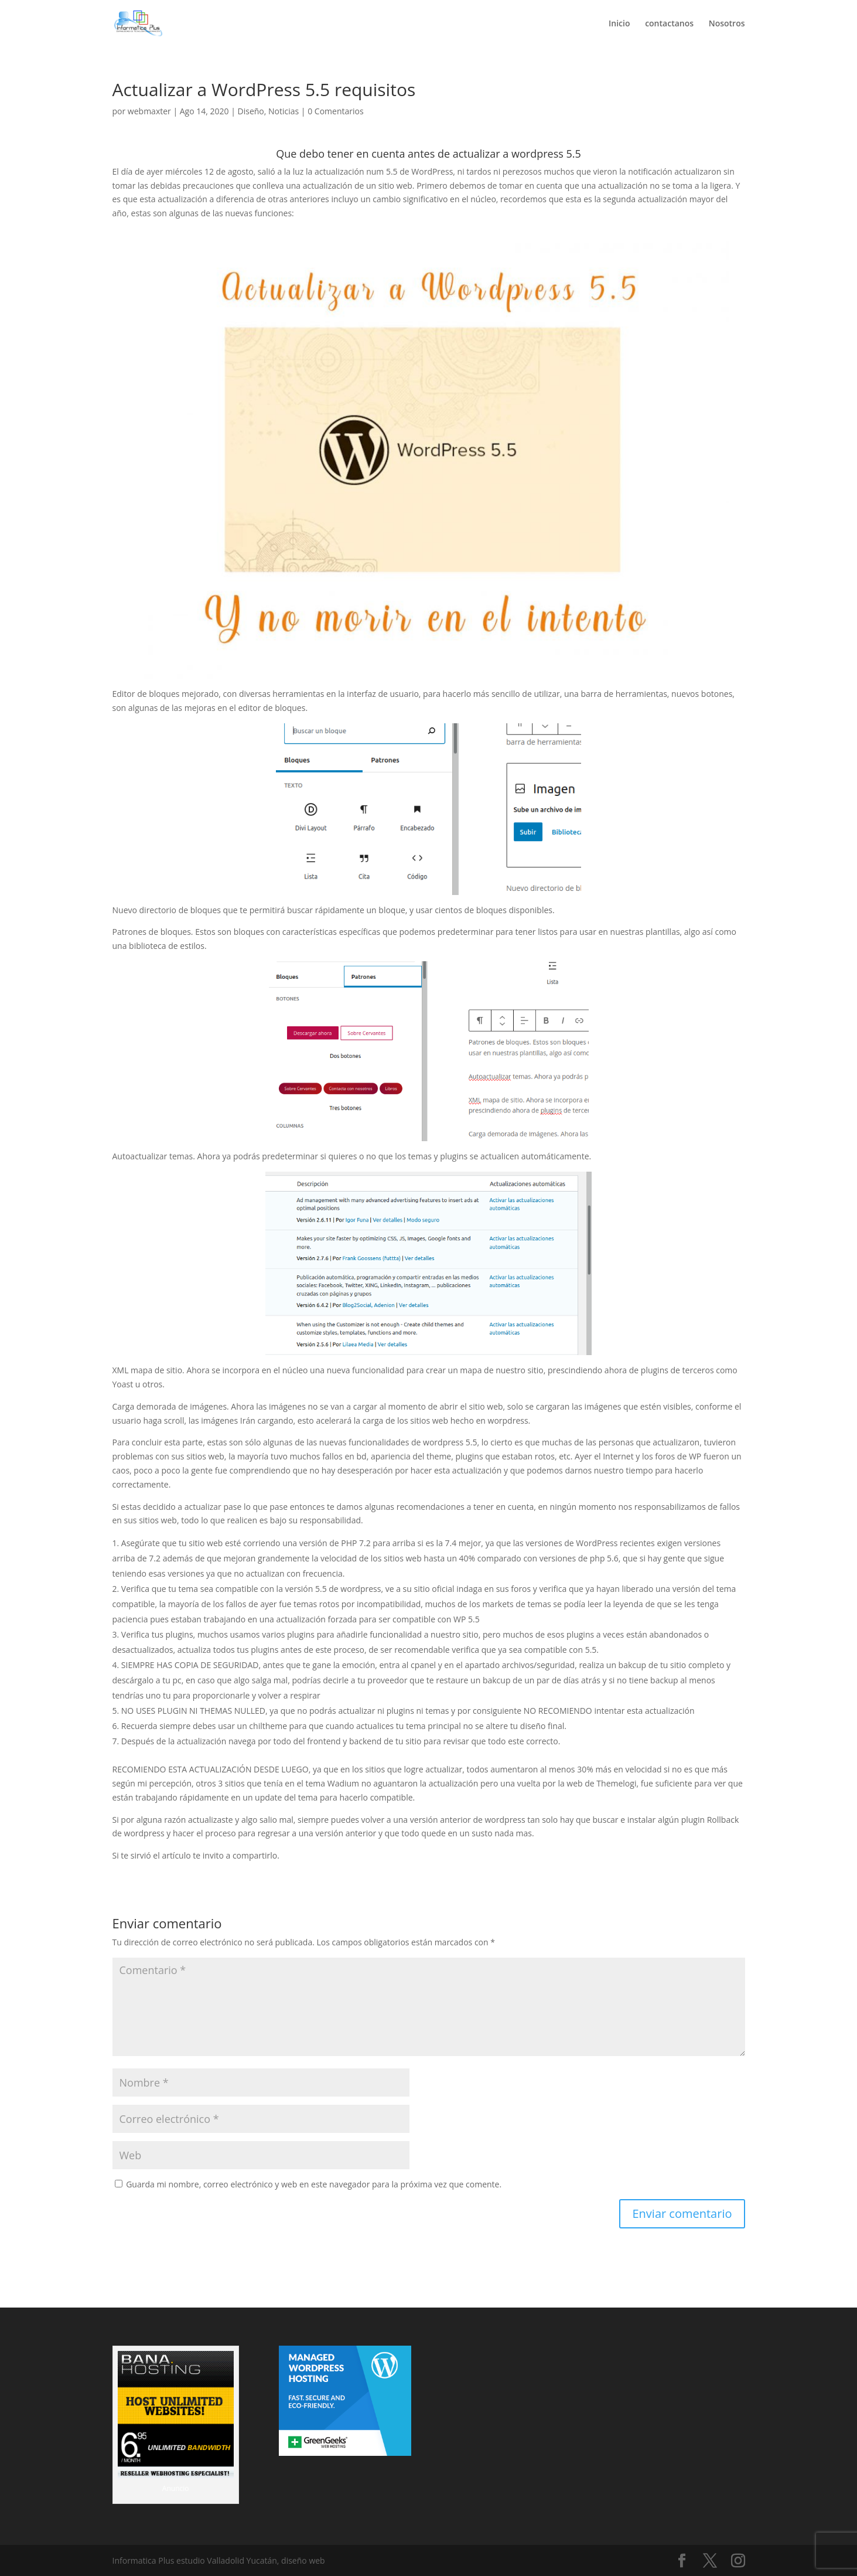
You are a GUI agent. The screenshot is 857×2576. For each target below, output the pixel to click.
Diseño (251, 111)
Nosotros (727, 24)
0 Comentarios (335, 111)
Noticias (283, 111)
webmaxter (149, 111)
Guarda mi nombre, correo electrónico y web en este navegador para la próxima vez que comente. (313, 2184)
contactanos (669, 24)
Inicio (619, 24)
